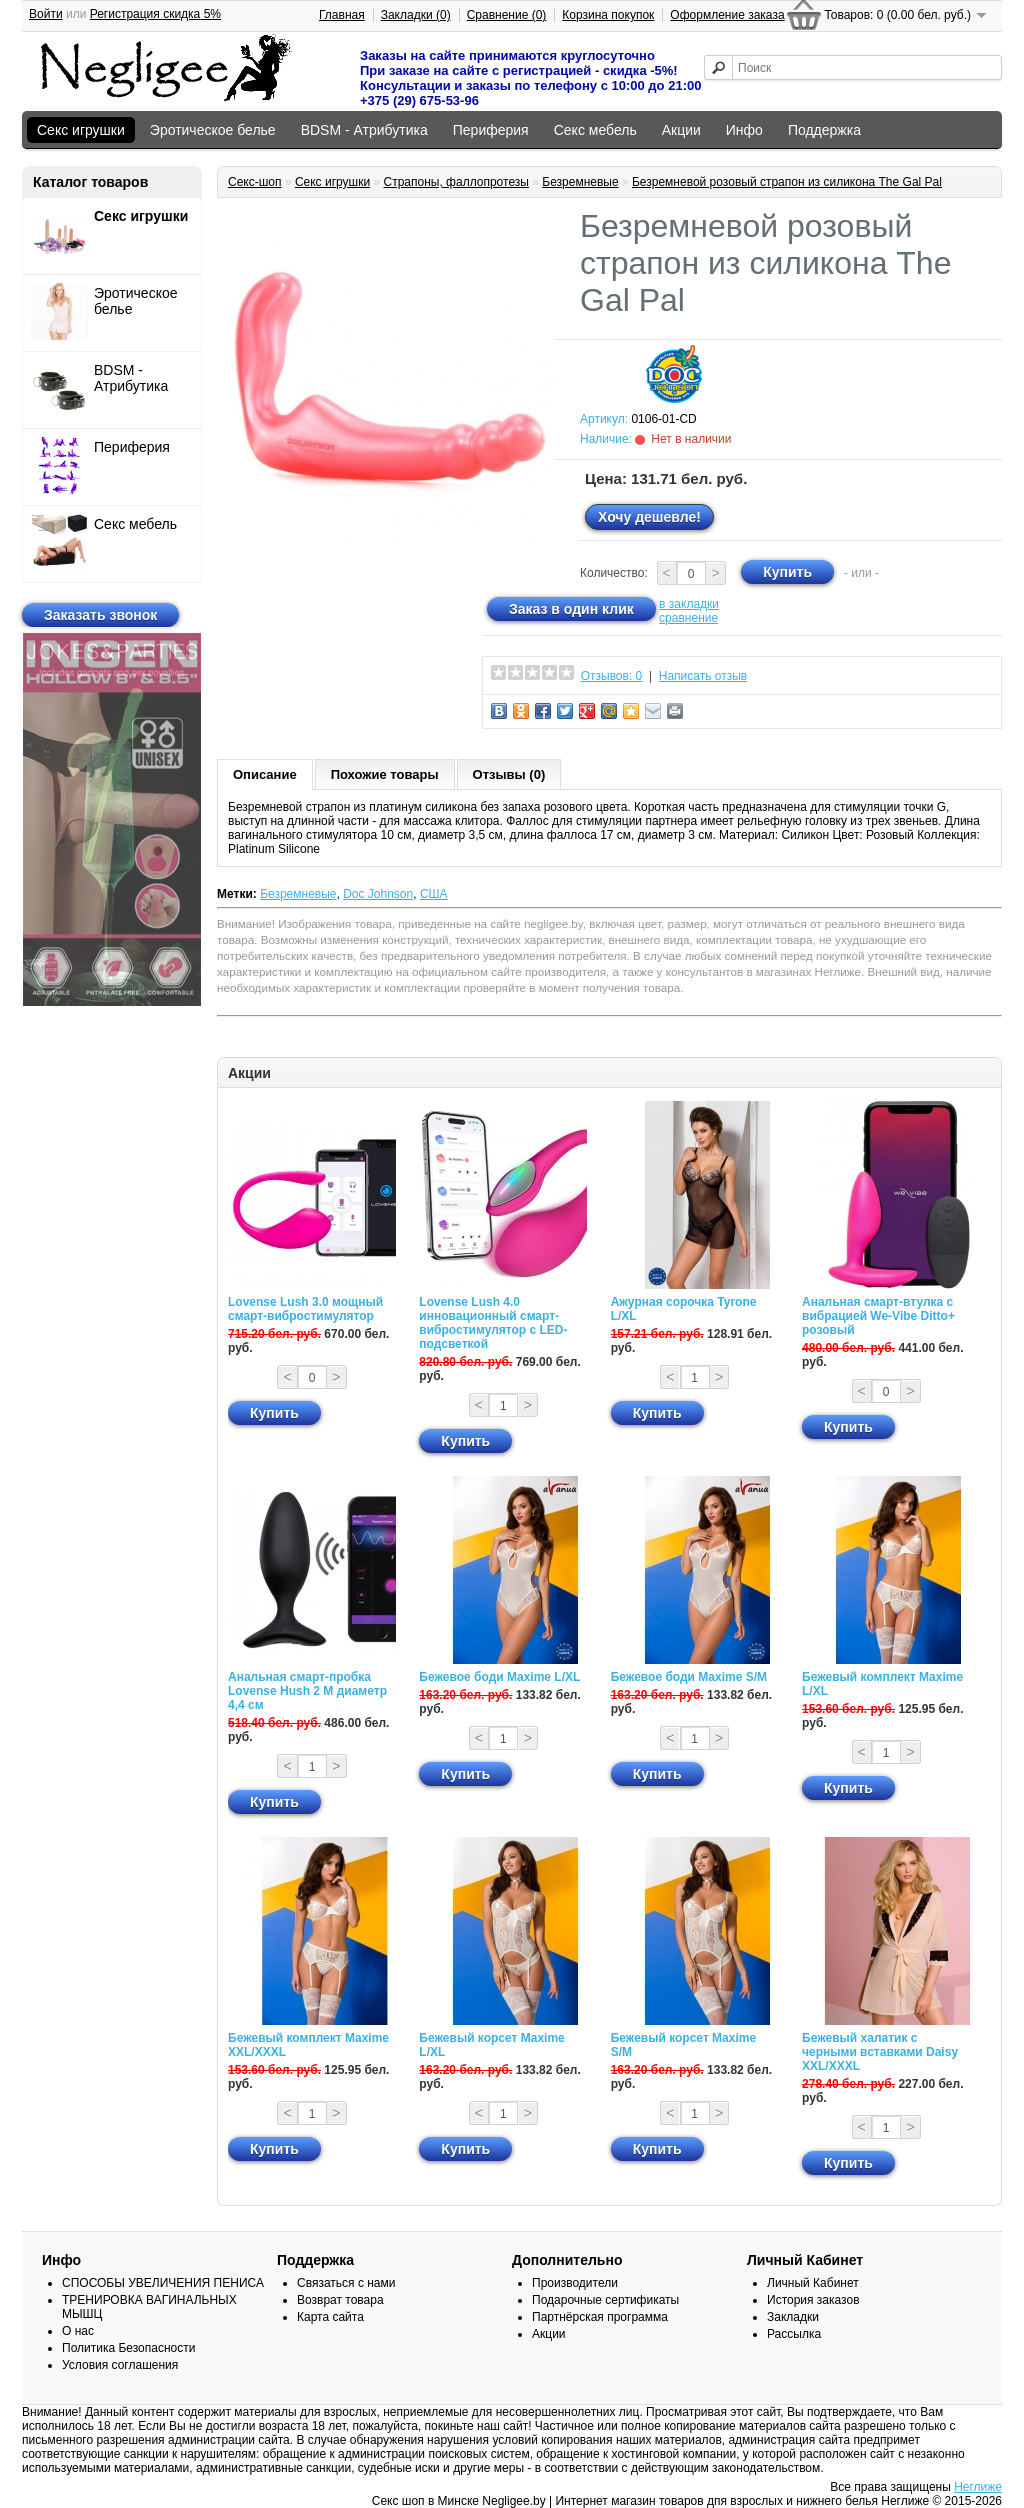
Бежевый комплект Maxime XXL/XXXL (308, 2045)
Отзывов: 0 (612, 676)
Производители (575, 2283)
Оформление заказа (727, 15)
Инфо (744, 130)
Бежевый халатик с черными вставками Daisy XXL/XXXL (880, 2052)
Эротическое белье (213, 130)
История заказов (813, 2300)
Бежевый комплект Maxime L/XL (882, 1684)
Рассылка (794, 2334)
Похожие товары (385, 774)
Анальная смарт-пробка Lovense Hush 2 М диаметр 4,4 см (307, 1691)
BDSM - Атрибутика (364, 130)
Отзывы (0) (509, 774)
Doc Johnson (378, 894)
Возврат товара (340, 2300)
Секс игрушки (81, 130)
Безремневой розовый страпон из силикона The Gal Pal (787, 182)
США (434, 894)
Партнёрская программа (600, 2317)
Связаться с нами (346, 2283)
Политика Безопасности (128, 2348)
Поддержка (824, 130)
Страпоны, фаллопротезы (455, 182)
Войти (46, 14)
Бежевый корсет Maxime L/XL (491, 2045)
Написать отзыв (703, 676)
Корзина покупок (608, 15)
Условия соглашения (120, 2365)
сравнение (688, 618)
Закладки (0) (416, 15)
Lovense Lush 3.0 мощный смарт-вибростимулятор (305, 1309)
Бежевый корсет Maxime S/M (683, 2045)
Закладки (793, 2317)
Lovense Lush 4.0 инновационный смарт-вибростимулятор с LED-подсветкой (493, 1323)
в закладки (689, 604)
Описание (265, 774)
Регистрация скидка (155, 14)
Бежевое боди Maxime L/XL (499, 1677)
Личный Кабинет (813, 2283)
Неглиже (978, 2487)
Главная (342, 15)
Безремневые (580, 182)
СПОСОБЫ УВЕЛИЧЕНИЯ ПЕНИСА (163, 2283)
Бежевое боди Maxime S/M (689, 1677)
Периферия (491, 130)
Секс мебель (595, 130)
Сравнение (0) (507, 15)
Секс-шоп (255, 182)
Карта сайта (330, 2317)
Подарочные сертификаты (605, 2300)
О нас (78, 2331)
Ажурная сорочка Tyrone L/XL (684, 1309)
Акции (681, 130)
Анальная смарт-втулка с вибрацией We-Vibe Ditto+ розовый (878, 1316)
